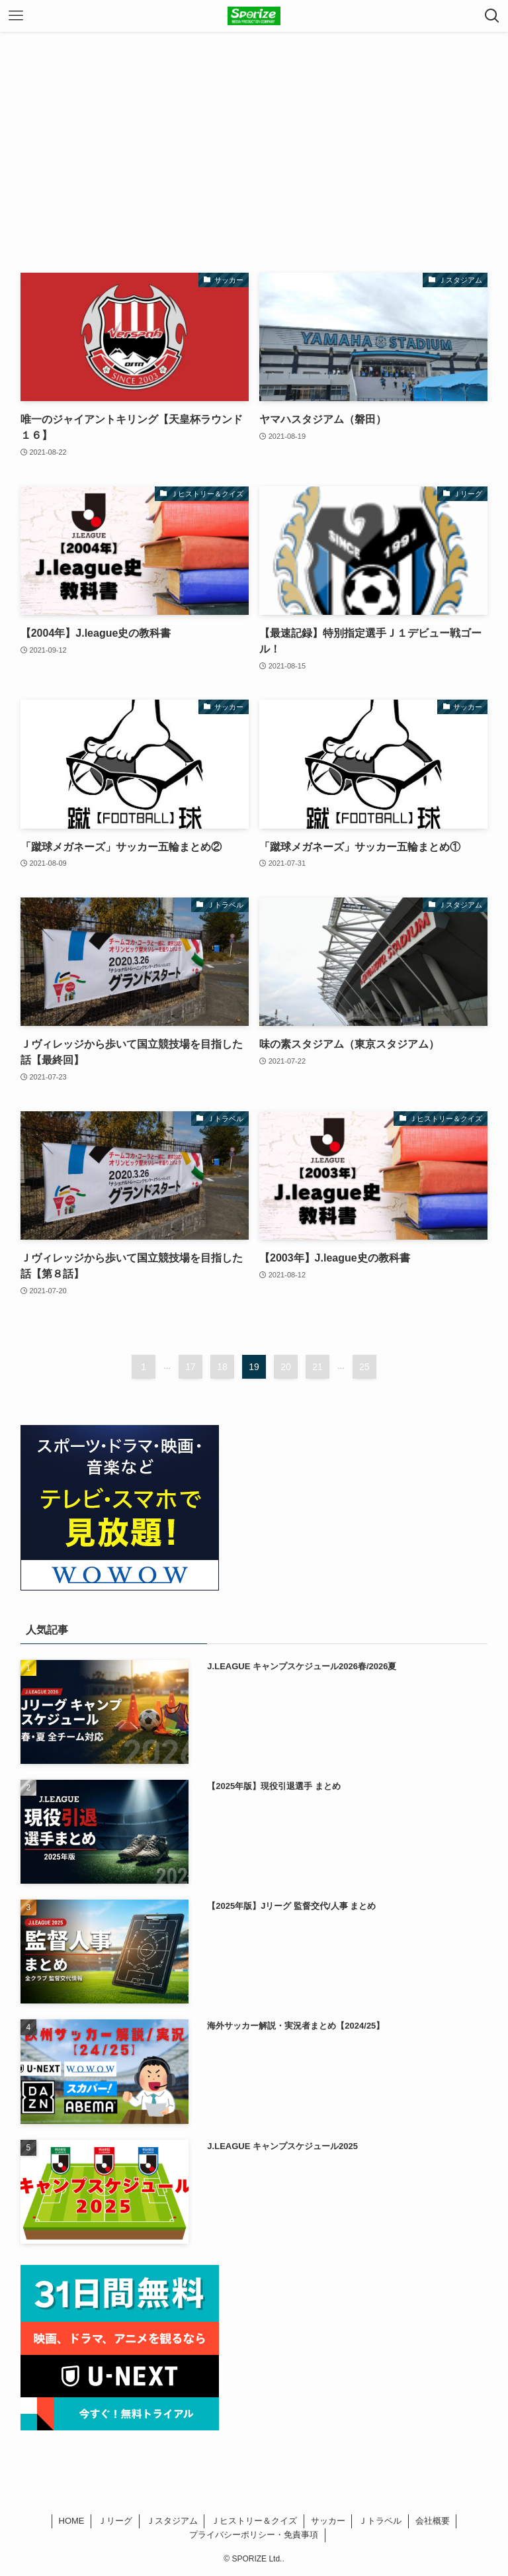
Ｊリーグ (115, 2521)
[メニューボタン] (16, 16)
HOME (72, 2521)
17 (190, 1366)
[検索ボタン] (492, 16)
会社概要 (432, 2521)
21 (317, 1366)
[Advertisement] (254, 131)
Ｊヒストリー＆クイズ (254, 2521)
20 (285, 1366)
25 (364, 1366)
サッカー (328, 2521)
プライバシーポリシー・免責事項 (253, 2535)
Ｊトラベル (380, 2521)
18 (222, 1366)
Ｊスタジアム (172, 2521)
